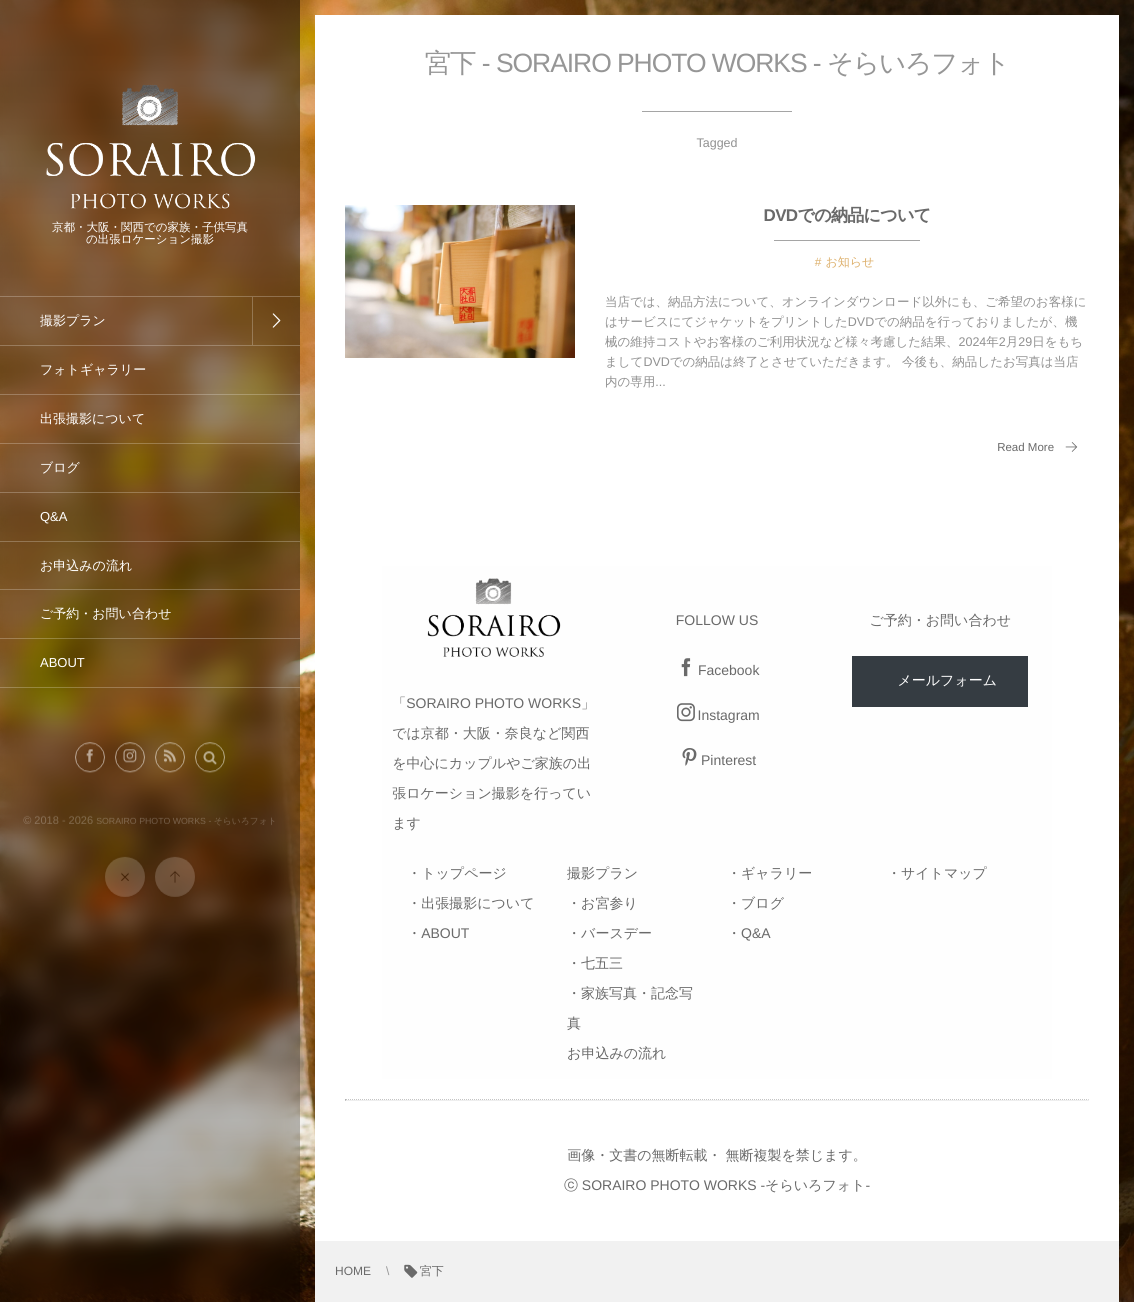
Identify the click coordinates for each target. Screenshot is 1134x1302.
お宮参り (609, 903)
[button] (210, 766)
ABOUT (445, 933)
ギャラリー (776, 873)
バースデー (616, 933)
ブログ (762, 903)
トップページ (464, 873)
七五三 (602, 963)
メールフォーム (947, 680)
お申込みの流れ (616, 1053)
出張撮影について (477, 903)
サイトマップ (944, 873)
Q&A (756, 933)
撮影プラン (602, 873)
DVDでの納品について (847, 215)
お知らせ (849, 262)
